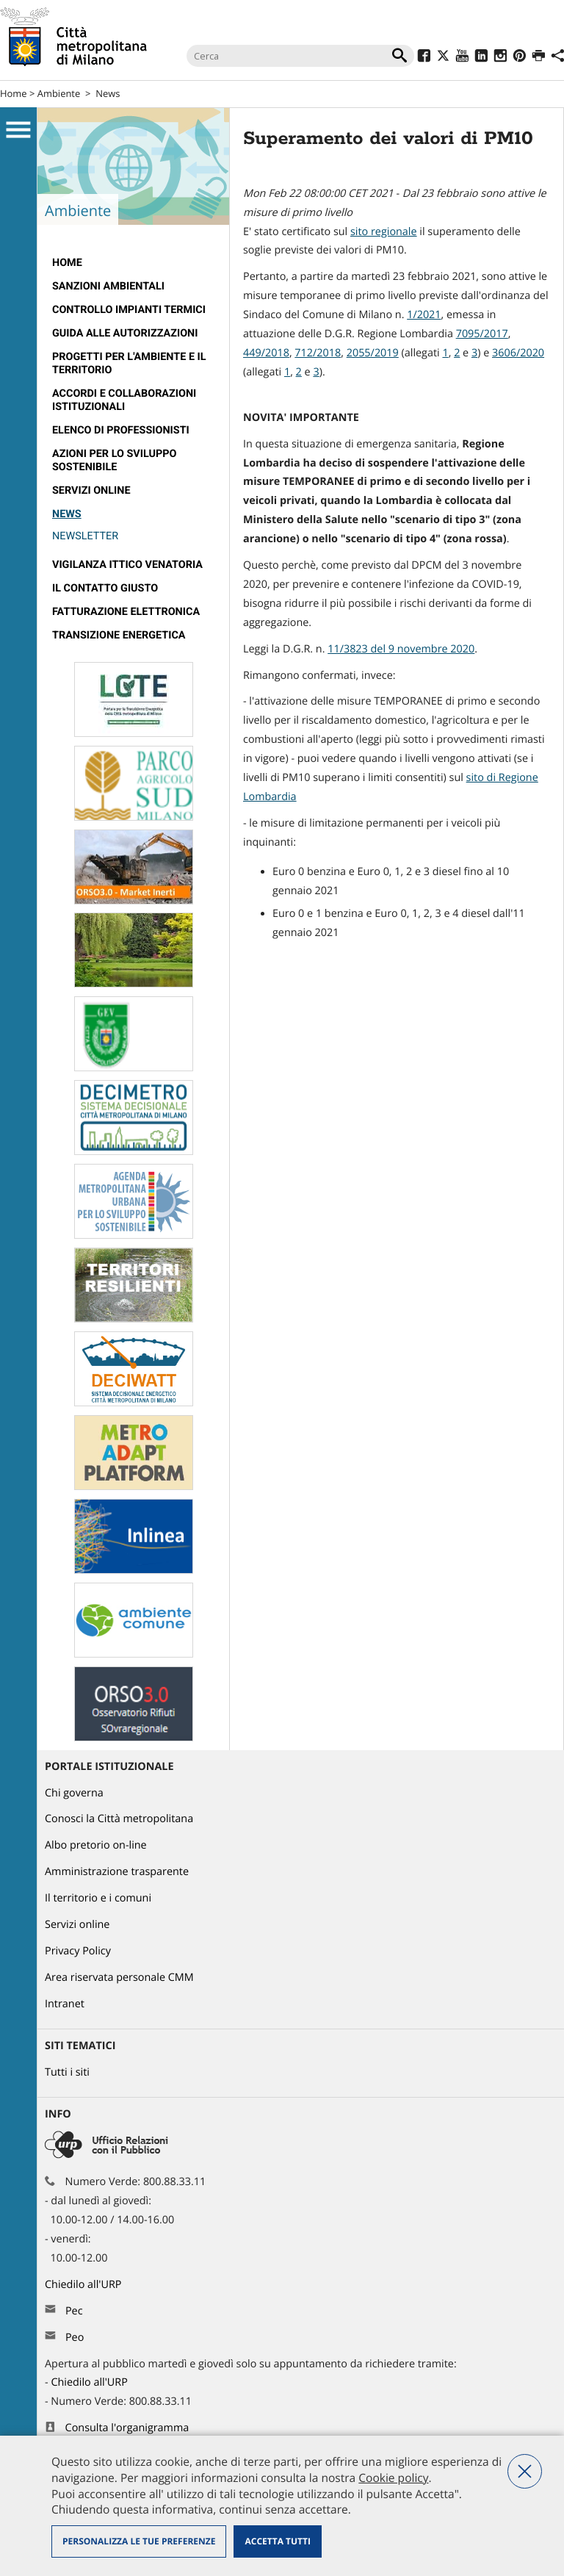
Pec (74, 2311)
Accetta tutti (277, 2541)
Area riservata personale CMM (119, 1978)
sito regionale (383, 232)
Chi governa (74, 1793)
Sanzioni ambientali (108, 286)
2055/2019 (373, 353)
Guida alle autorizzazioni (125, 333)
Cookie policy (393, 2477)
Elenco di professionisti (120, 430)
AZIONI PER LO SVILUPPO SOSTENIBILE (114, 460)
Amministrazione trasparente (117, 1872)
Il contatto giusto (105, 588)
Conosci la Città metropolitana (119, 1819)
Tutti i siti (67, 2072)
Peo (74, 2338)
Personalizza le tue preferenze (138, 2541)
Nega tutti (524, 2471)
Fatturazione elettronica (126, 611)
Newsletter (85, 536)
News (107, 93)
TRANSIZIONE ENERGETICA (119, 635)
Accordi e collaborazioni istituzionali (124, 400)
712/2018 (317, 353)
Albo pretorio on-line (96, 1845)
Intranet (64, 2004)
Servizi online (91, 490)
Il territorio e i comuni (98, 1898)
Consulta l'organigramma (127, 2428)
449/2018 (266, 353)
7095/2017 (482, 334)
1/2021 (424, 315)
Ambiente (59, 93)
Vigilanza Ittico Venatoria (127, 564)
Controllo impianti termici (129, 309)
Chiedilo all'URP (84, 2285)
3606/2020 (518, 353)
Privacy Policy (78, 1951)
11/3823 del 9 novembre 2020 (401, 649)
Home (13, 93)
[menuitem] (133, 263)
